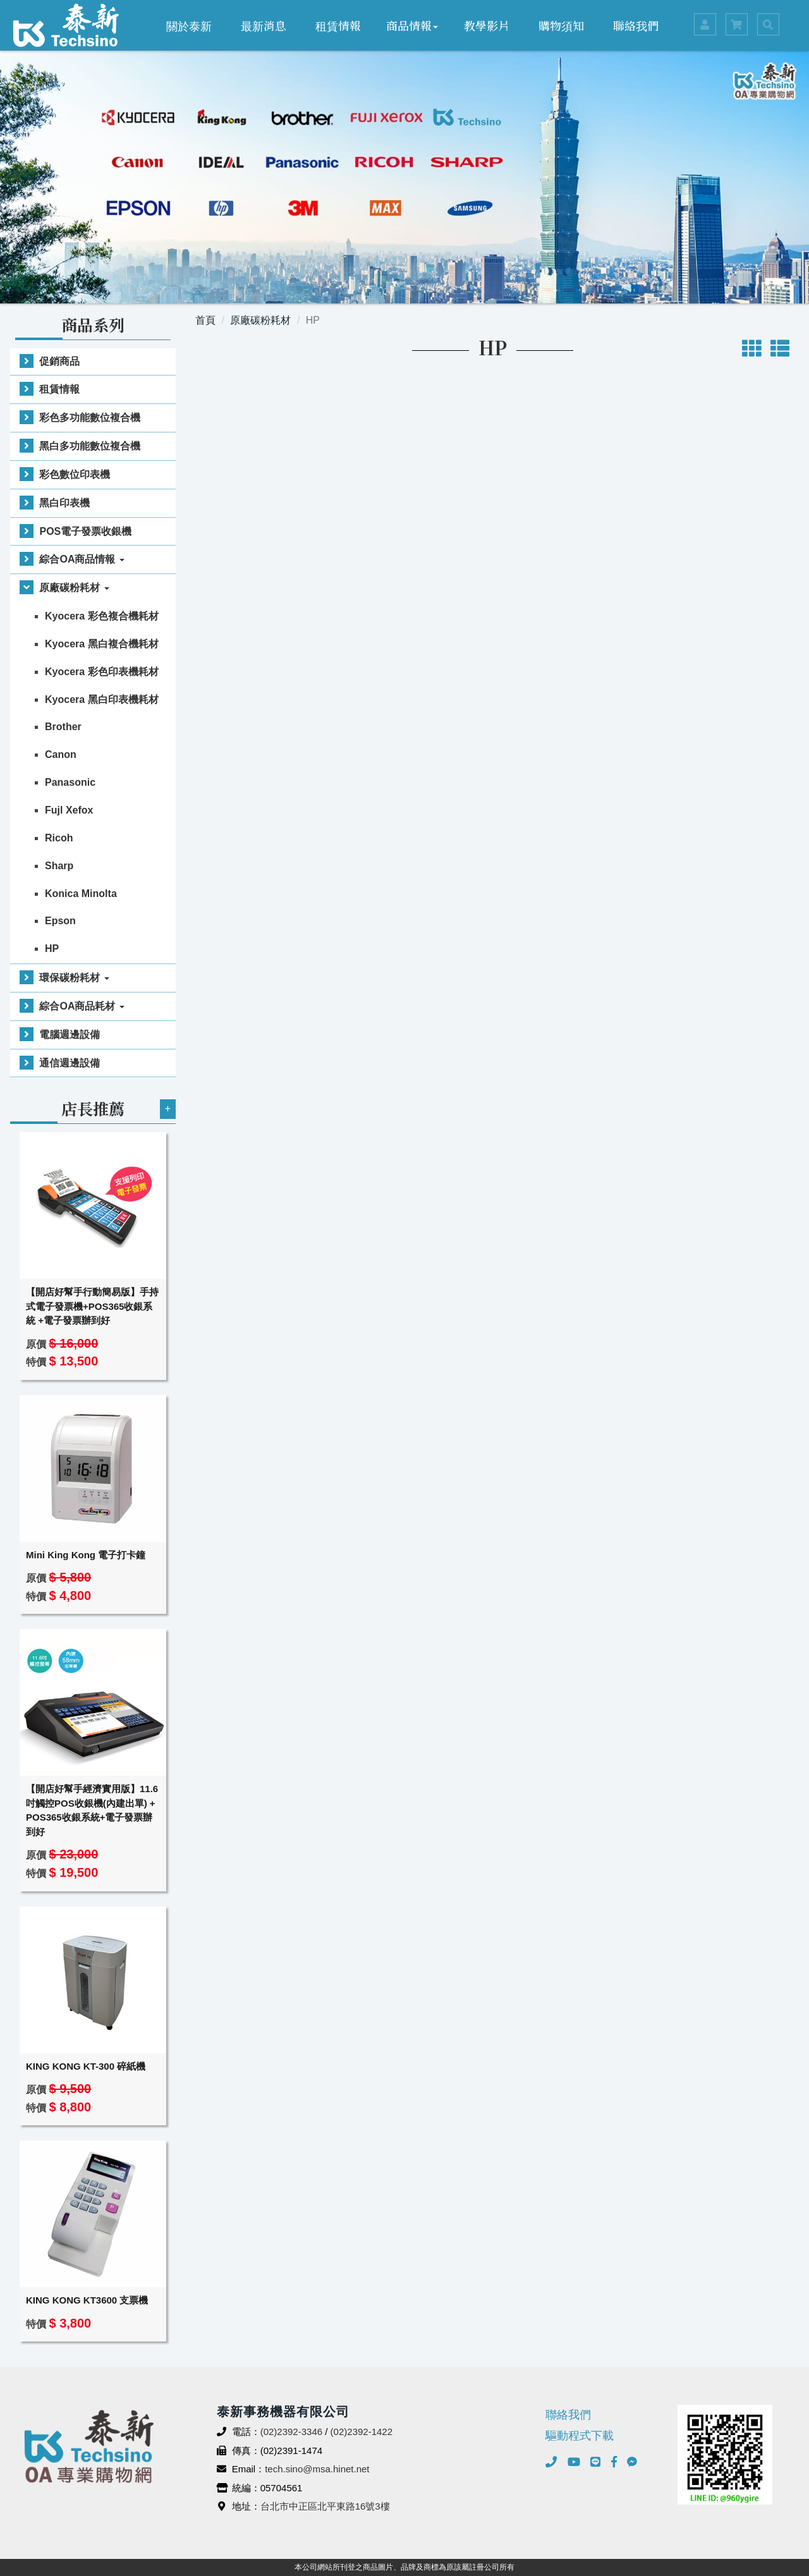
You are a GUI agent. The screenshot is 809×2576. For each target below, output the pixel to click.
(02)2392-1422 (361, 2431)
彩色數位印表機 (74, 474)
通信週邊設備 (69, 1063)
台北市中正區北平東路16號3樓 (325, 2506)
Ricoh (59, 838)
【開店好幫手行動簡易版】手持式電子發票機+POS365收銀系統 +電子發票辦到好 (92, 1306)
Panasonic (70, 782)
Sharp (59, 865)
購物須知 (561, 25)
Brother (63, 726)
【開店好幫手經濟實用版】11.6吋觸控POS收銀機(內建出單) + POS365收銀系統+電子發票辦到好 (92, 1810)
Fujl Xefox (69, 810)
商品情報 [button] (412, 25)
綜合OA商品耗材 (81, 1006)
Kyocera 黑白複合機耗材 (102, 643)
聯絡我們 (636, 25)
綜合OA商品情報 (81, 559)
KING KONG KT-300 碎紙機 (85, 2066)
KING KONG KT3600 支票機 (87, 2300)
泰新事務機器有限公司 (66, 25)
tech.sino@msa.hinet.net (317, 2468)
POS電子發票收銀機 (85, 531)
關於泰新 (189, 25)
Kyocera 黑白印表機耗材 (102, 699)
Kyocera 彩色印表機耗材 (102, 671)
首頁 (205, 320)
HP (52, 948)
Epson (60, 920)
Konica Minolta (81, 893)
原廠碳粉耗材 (74, 587)
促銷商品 (59, 361)
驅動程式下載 (579, 2435)
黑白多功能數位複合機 (89, 446)
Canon (60, 754)
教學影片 (486, 25)
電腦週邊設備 (69, 1034)
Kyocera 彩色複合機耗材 (102, 616)
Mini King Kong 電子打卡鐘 (85, 1554)
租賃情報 (338, 25)
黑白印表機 (64, 502)
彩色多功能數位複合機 (89, 417)
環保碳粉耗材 (74, 977)
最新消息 (263, 25)
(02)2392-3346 (291, 2431)
